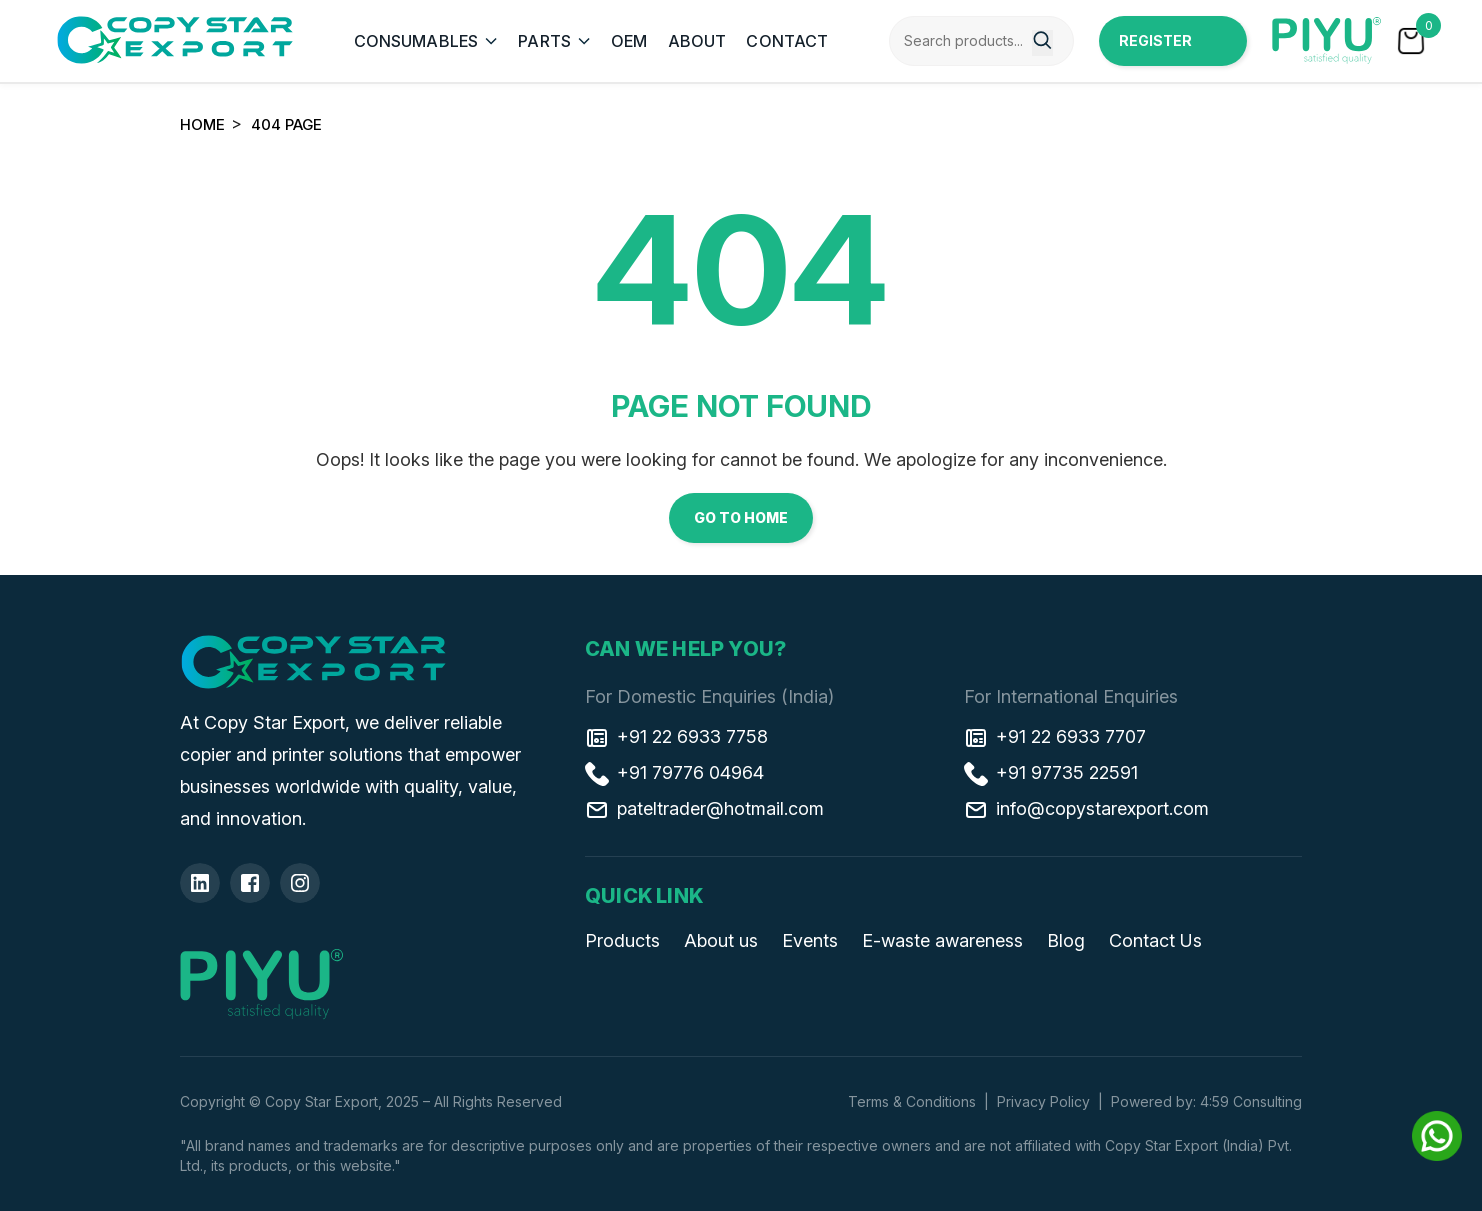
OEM (629, 41)
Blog (1066, 940)
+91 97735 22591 (1051, 773)
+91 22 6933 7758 (676, 737)
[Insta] (300, 883)
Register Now (1155, 49)
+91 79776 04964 (674, 773)
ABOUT (697, 41)
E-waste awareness (942, 940)
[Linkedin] (200, 883)
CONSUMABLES (416, 41)
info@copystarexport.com (1086, 809)
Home (202, 124)
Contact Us (1155, 940)
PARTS (544, 41)
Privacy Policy (1043, 1101)
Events (810, 940)
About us (721, 940)
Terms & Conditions (912, 1101)
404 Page (286, 124)
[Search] (1042, 43)
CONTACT (787, 41)
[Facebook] (250, 883)
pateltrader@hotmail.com (704, 809)
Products (622, 940)
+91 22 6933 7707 (1055, 737)
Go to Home (741, 517)
